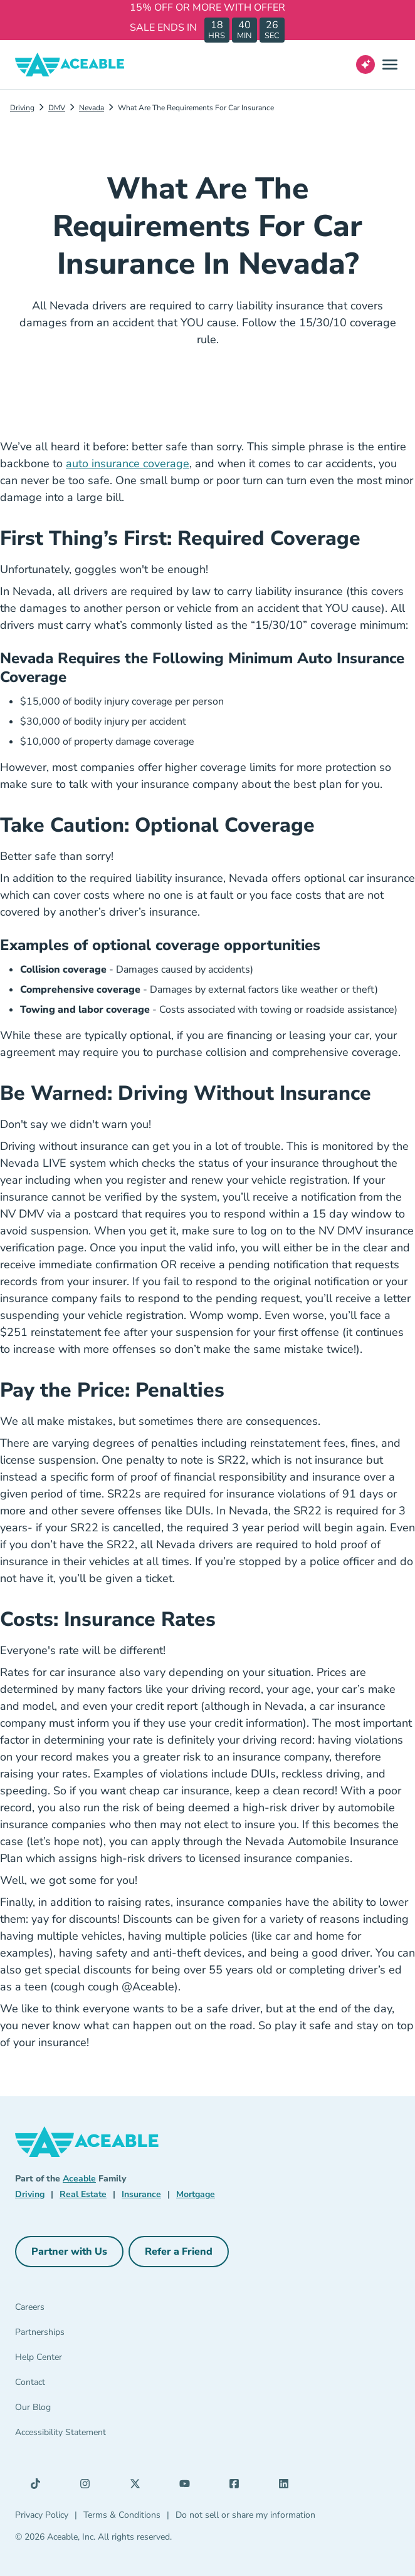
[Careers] (79, 2309)
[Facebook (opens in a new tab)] (237, 2486)
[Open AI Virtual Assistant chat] (365, 64)
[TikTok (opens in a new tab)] (39, 2486)
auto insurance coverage (127, 463)
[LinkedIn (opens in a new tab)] (287, 2486)
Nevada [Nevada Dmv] (91, 108)
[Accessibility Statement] (79, 2435)
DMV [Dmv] (56, 108)
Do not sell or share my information (245, 2515)
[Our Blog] (79, 2410)
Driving (22, 108)
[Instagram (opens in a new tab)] (88, 2486)
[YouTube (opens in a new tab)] (188, 2486)
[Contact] (79, 2385)
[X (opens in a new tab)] (138, 2486)
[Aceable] (70, 64)
